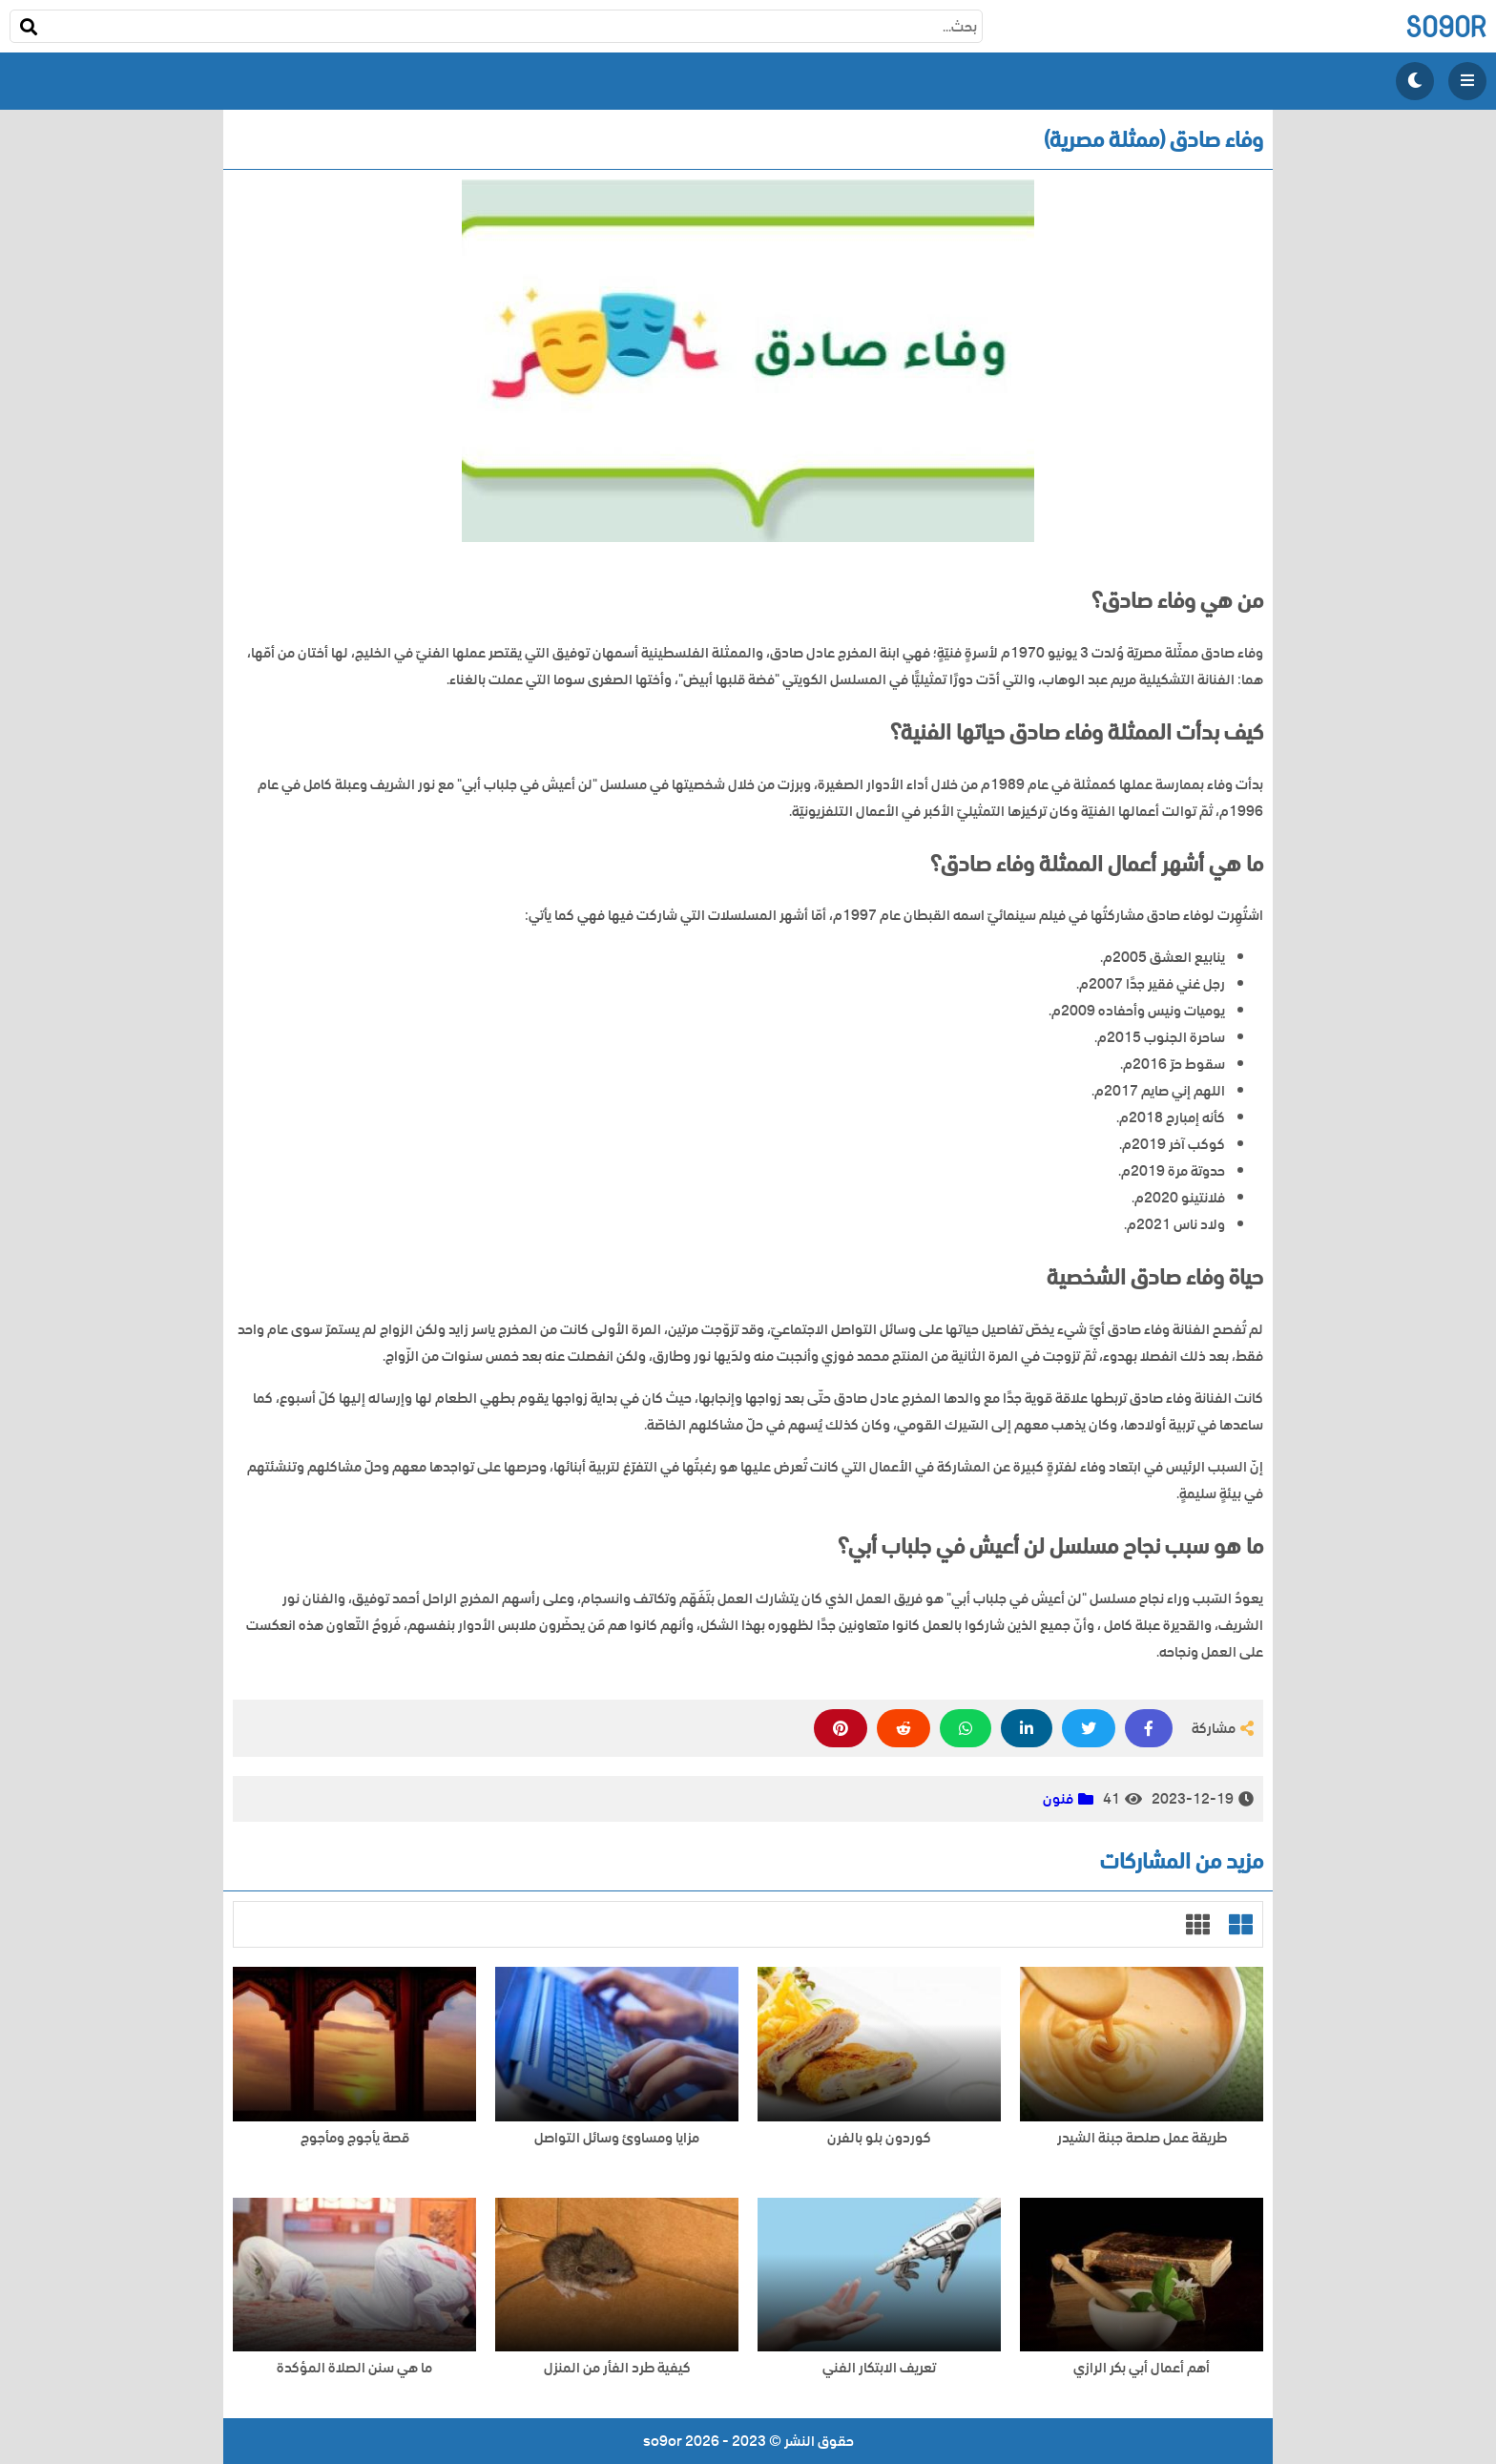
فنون (1058, 1798)
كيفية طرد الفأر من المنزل (617, 2368)
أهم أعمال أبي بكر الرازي (1141, 2368)
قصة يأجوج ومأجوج (355, 2138)
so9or (1445, 26)
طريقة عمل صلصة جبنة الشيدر (1142, 2138)
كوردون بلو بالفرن (879, 2138)
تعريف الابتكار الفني (879, 2368)
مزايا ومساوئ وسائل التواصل (616, 2138)
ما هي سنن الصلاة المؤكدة (354, 2368)
